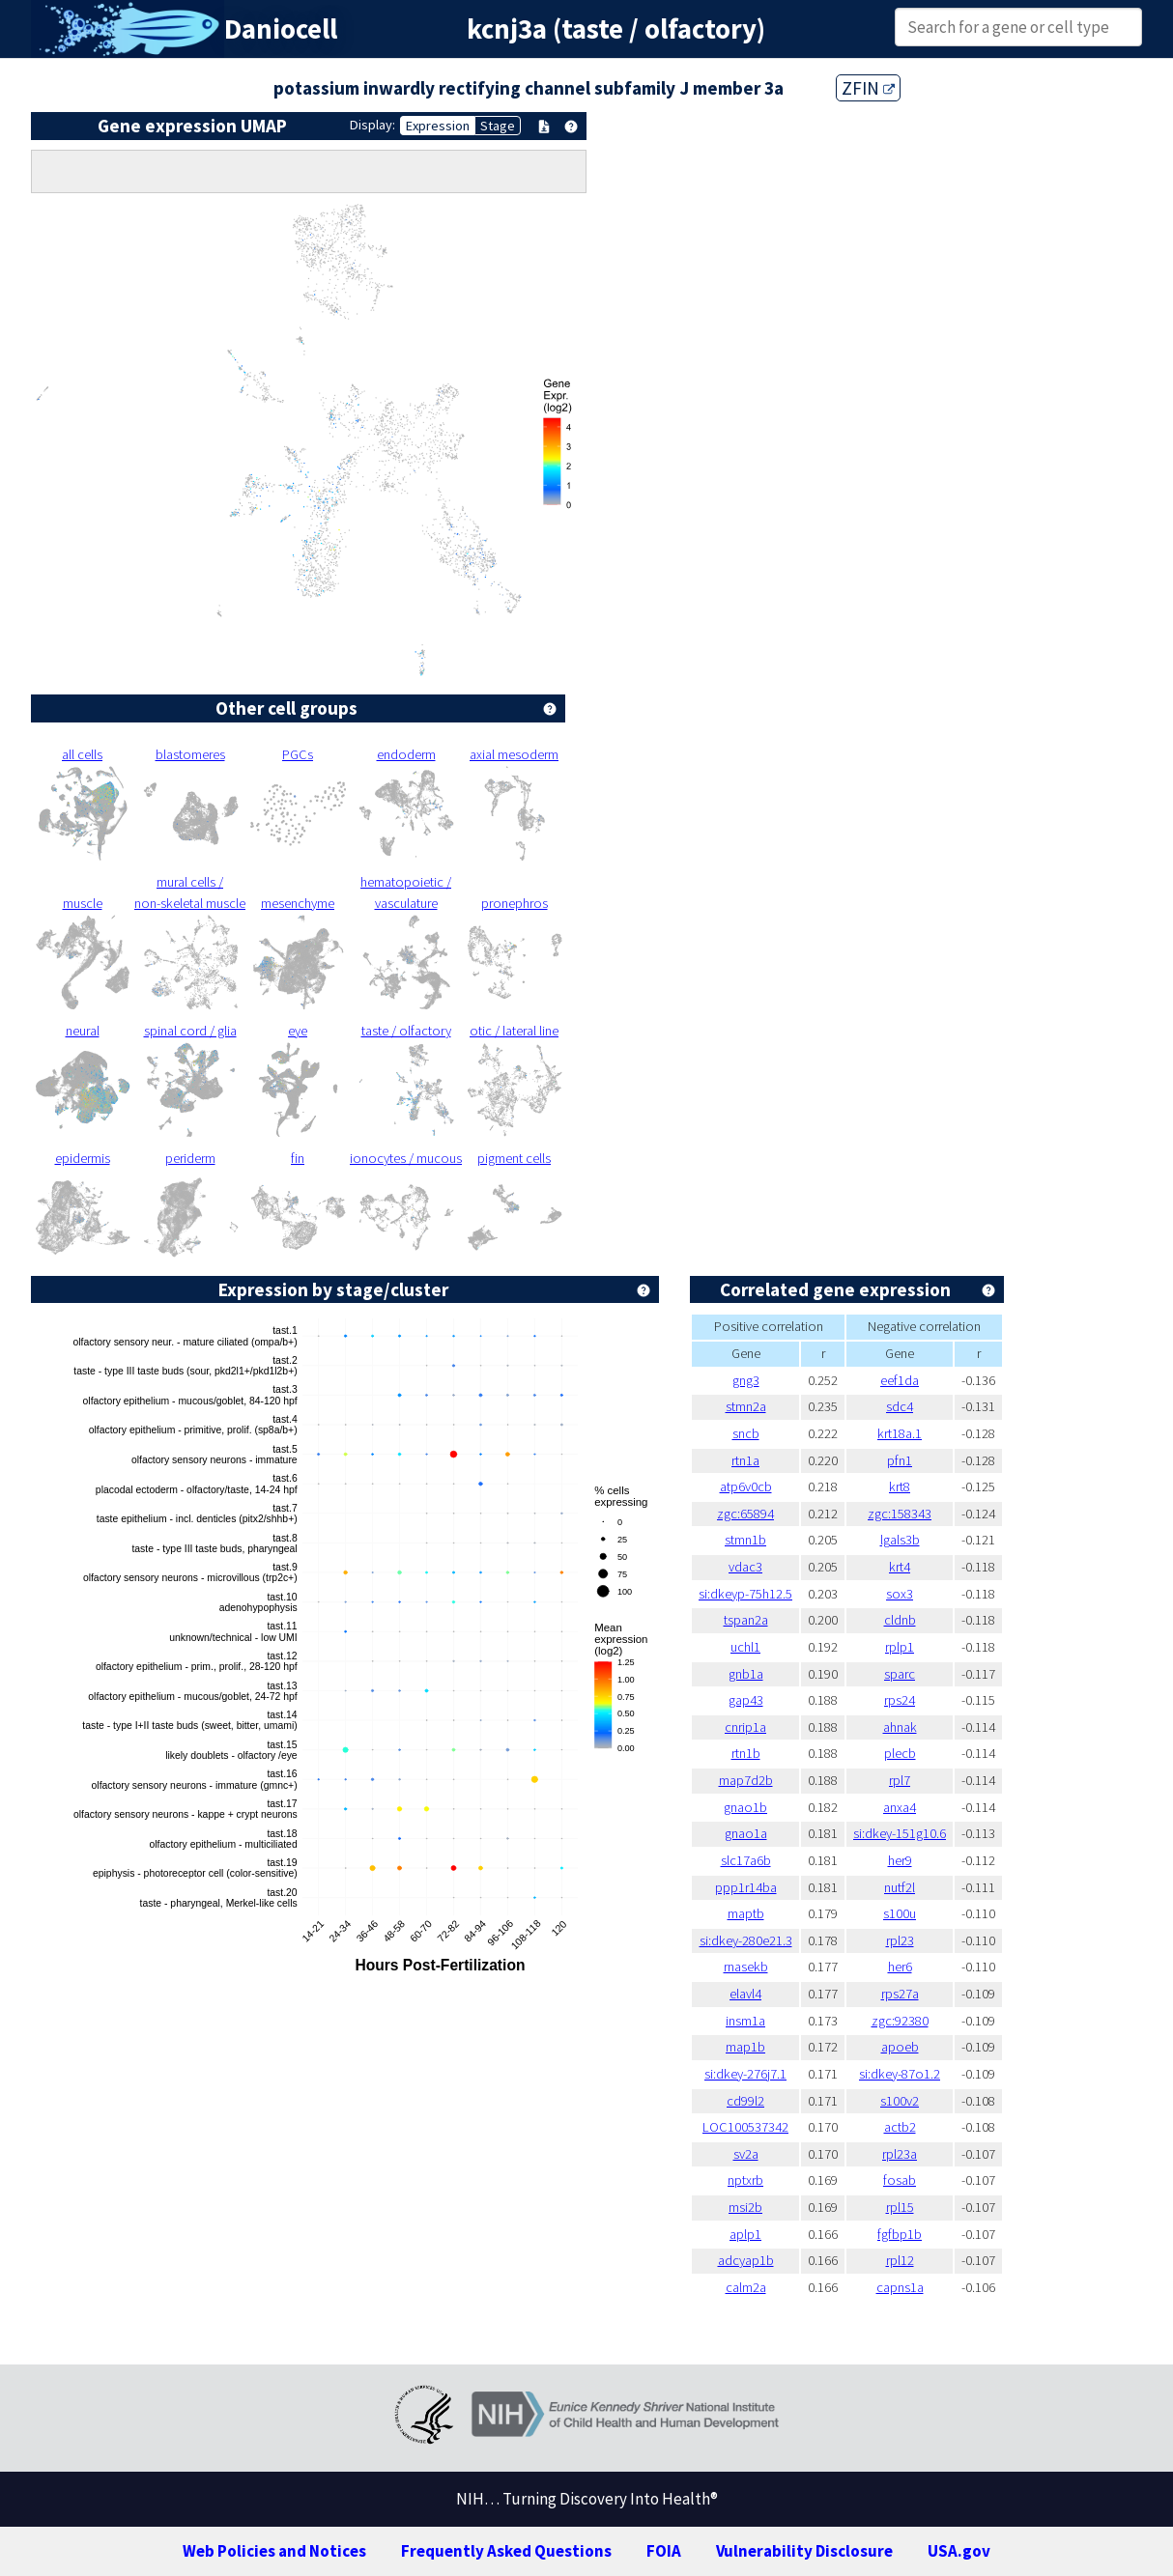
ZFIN (868, 87)
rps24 (899, 1700)
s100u (899, 1913)
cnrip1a (745, 1727)
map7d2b (746, 1780)
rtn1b (745, 1753)
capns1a (900, 2287)
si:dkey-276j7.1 (745, 2073)
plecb (900, 1753)
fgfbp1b (899, 2234)
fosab (899, 2180)
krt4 (899, 1566)
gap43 (746, 1700)
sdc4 (899, 1406)
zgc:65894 (745, 1513)
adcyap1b (746, 2260)
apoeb (900, 2046)
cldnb (900, 1619)
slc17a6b (746, 1860)
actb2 (900, 2127)
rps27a (900, 1993)
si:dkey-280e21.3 (746, 1940)
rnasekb (746, 1966)
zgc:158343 (899, 1513)
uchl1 (745, 1647)
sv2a (745, 2154)
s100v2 (899, 2100)
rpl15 (900, 2207)
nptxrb (745, 2180)
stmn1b (745, 1539)
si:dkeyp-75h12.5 (745, 1593)
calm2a (746, 2287)
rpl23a (899, 2154)
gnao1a (746, 1833)
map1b (745, 2046)
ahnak (900, 1727)
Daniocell (280, 29)
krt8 (899, 1486)
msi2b (745, 2207)
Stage (497, 125)
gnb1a (746, 1674)
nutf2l (899, 1887)
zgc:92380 (900, 2020)
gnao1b (745, 1807)
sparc (899, 1674)
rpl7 (899, 1780)
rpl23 (900, 1940)
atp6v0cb (746, 1486)
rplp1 (899, 1647)
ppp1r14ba (746, 1887)
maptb (746, 1913)
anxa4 (899, 1807)
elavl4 (745, 1993)
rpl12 (900, 2260)
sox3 (899, 1593)
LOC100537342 (745, 2127)
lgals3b (900, 1539)
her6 (900, 1966)
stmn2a (746, 1406)
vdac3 (745, 1566)
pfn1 (899, 1460)
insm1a (745, 2020)
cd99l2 (745, 2100)
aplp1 (745, 2234)
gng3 (745, 1380)
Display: (372, 124)
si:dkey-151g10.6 (899, 1833)
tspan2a (746, 1619)
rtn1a (745, 1460)
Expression (438, 125)
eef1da (899, 1380)
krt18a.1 (899, 1433)
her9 (900, 1860)
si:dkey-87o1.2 (899, 2073)
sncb (745, 1433)
